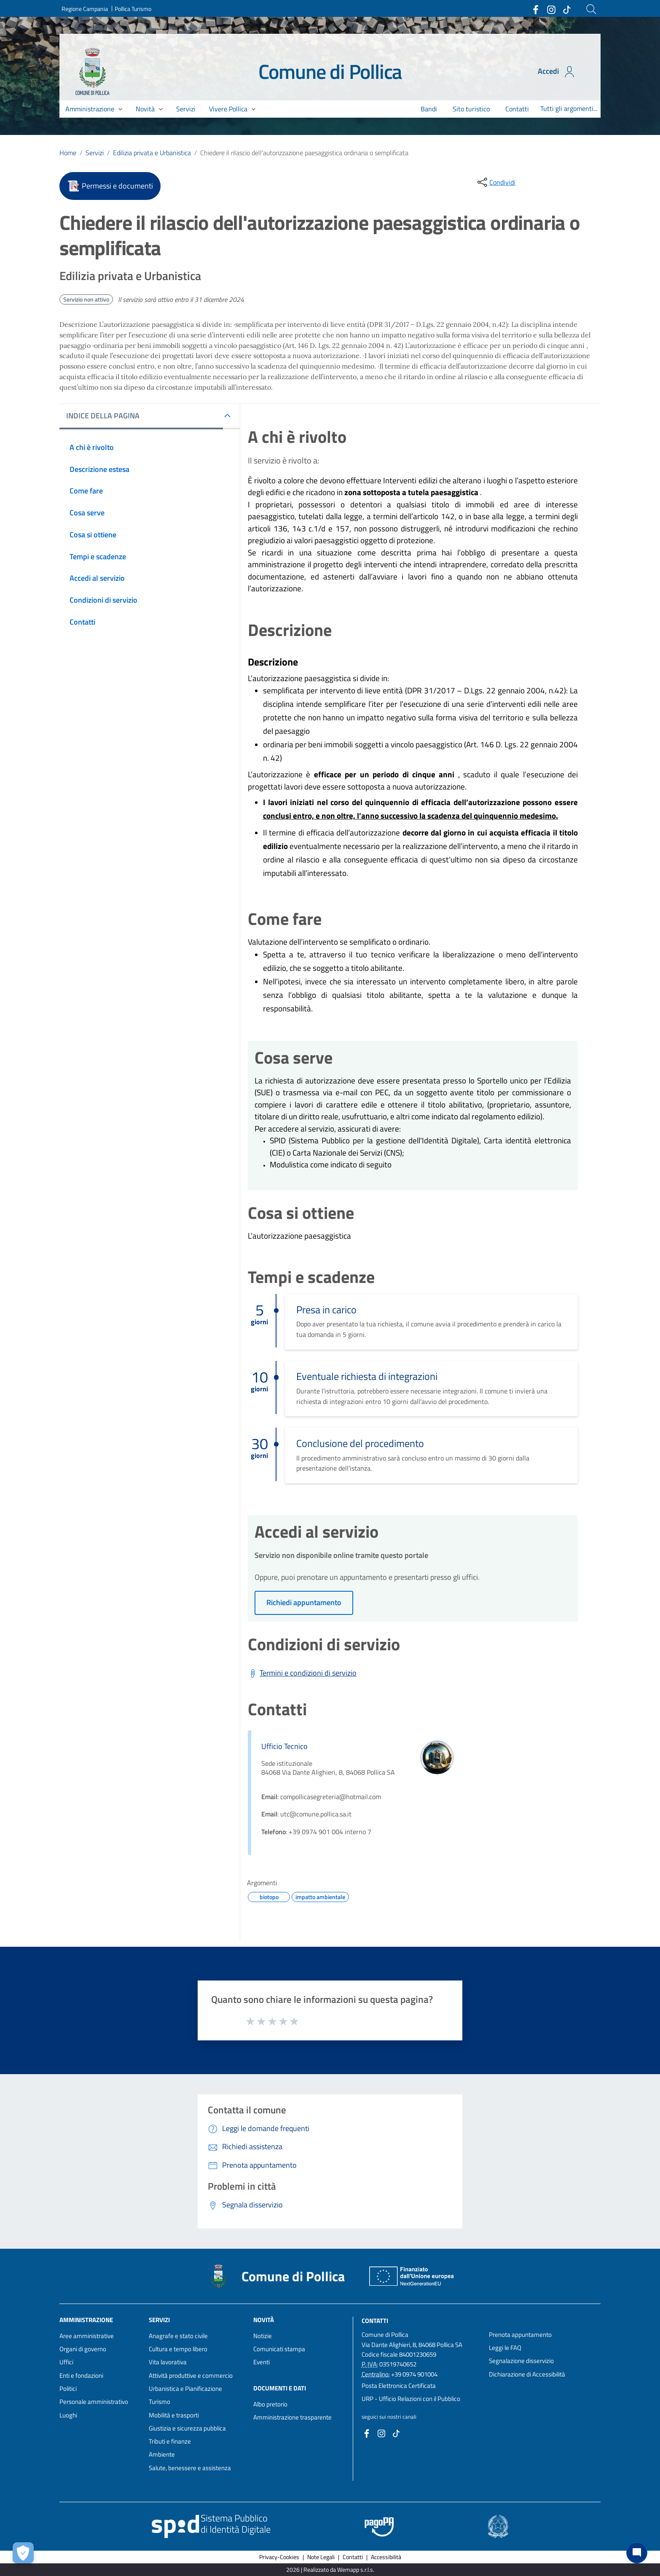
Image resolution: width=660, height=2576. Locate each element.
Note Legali (321, 2556)
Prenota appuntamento (520, 2334)
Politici (68, 2388)
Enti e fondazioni (81, 2375)
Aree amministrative (86, 2336)
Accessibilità (386, 2556)
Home (67, 153)
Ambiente (162, 2454)
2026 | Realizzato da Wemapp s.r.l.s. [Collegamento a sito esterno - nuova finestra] (330, 2569)
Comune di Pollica (330, 71)
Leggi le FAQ (505, 2347)
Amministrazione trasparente (292, 2417)
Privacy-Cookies (279, 2556)
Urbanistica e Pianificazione (185, 2388)
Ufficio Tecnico (284, 1746)
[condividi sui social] (495, 182)
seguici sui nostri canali (389, 2416)
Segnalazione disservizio (521, 2361)
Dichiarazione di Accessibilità (527, 2374)
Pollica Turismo (133, 8)
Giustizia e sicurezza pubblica (187, 2428)
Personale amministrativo (93, 2401)
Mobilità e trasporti (174, 2415)
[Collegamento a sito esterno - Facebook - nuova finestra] (535, 9)
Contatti (375, 2320)
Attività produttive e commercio (191, 2375)
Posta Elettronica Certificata (399, 2385)
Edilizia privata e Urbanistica (152, 153)
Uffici (66, 2362)
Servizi (95, 153)
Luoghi (68, 2415)
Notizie (262, 2336)
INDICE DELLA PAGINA (103, 415)
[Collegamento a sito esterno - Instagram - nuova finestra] (551, 9)
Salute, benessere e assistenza (190, 2468)
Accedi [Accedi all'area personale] (557, 71)
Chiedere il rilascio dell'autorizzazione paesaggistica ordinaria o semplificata (304, 153)
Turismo (159, 2401)
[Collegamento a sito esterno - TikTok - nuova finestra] (566, 9)
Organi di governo (82, 2349)
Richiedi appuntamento (303, 1602)
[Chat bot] (636, 2552)
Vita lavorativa (168, 2362)
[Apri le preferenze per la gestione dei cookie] (23, 2552)
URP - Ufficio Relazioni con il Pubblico (411, 2399)
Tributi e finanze (170, 2441)
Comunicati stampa (279, 2349)
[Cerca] (591, 9)
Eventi (261, 2362)
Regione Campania (85, 8)
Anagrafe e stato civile (178, 2336)
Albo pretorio (270, 2404)
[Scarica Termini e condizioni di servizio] (302, 1673)
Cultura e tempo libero (178, 2349)
